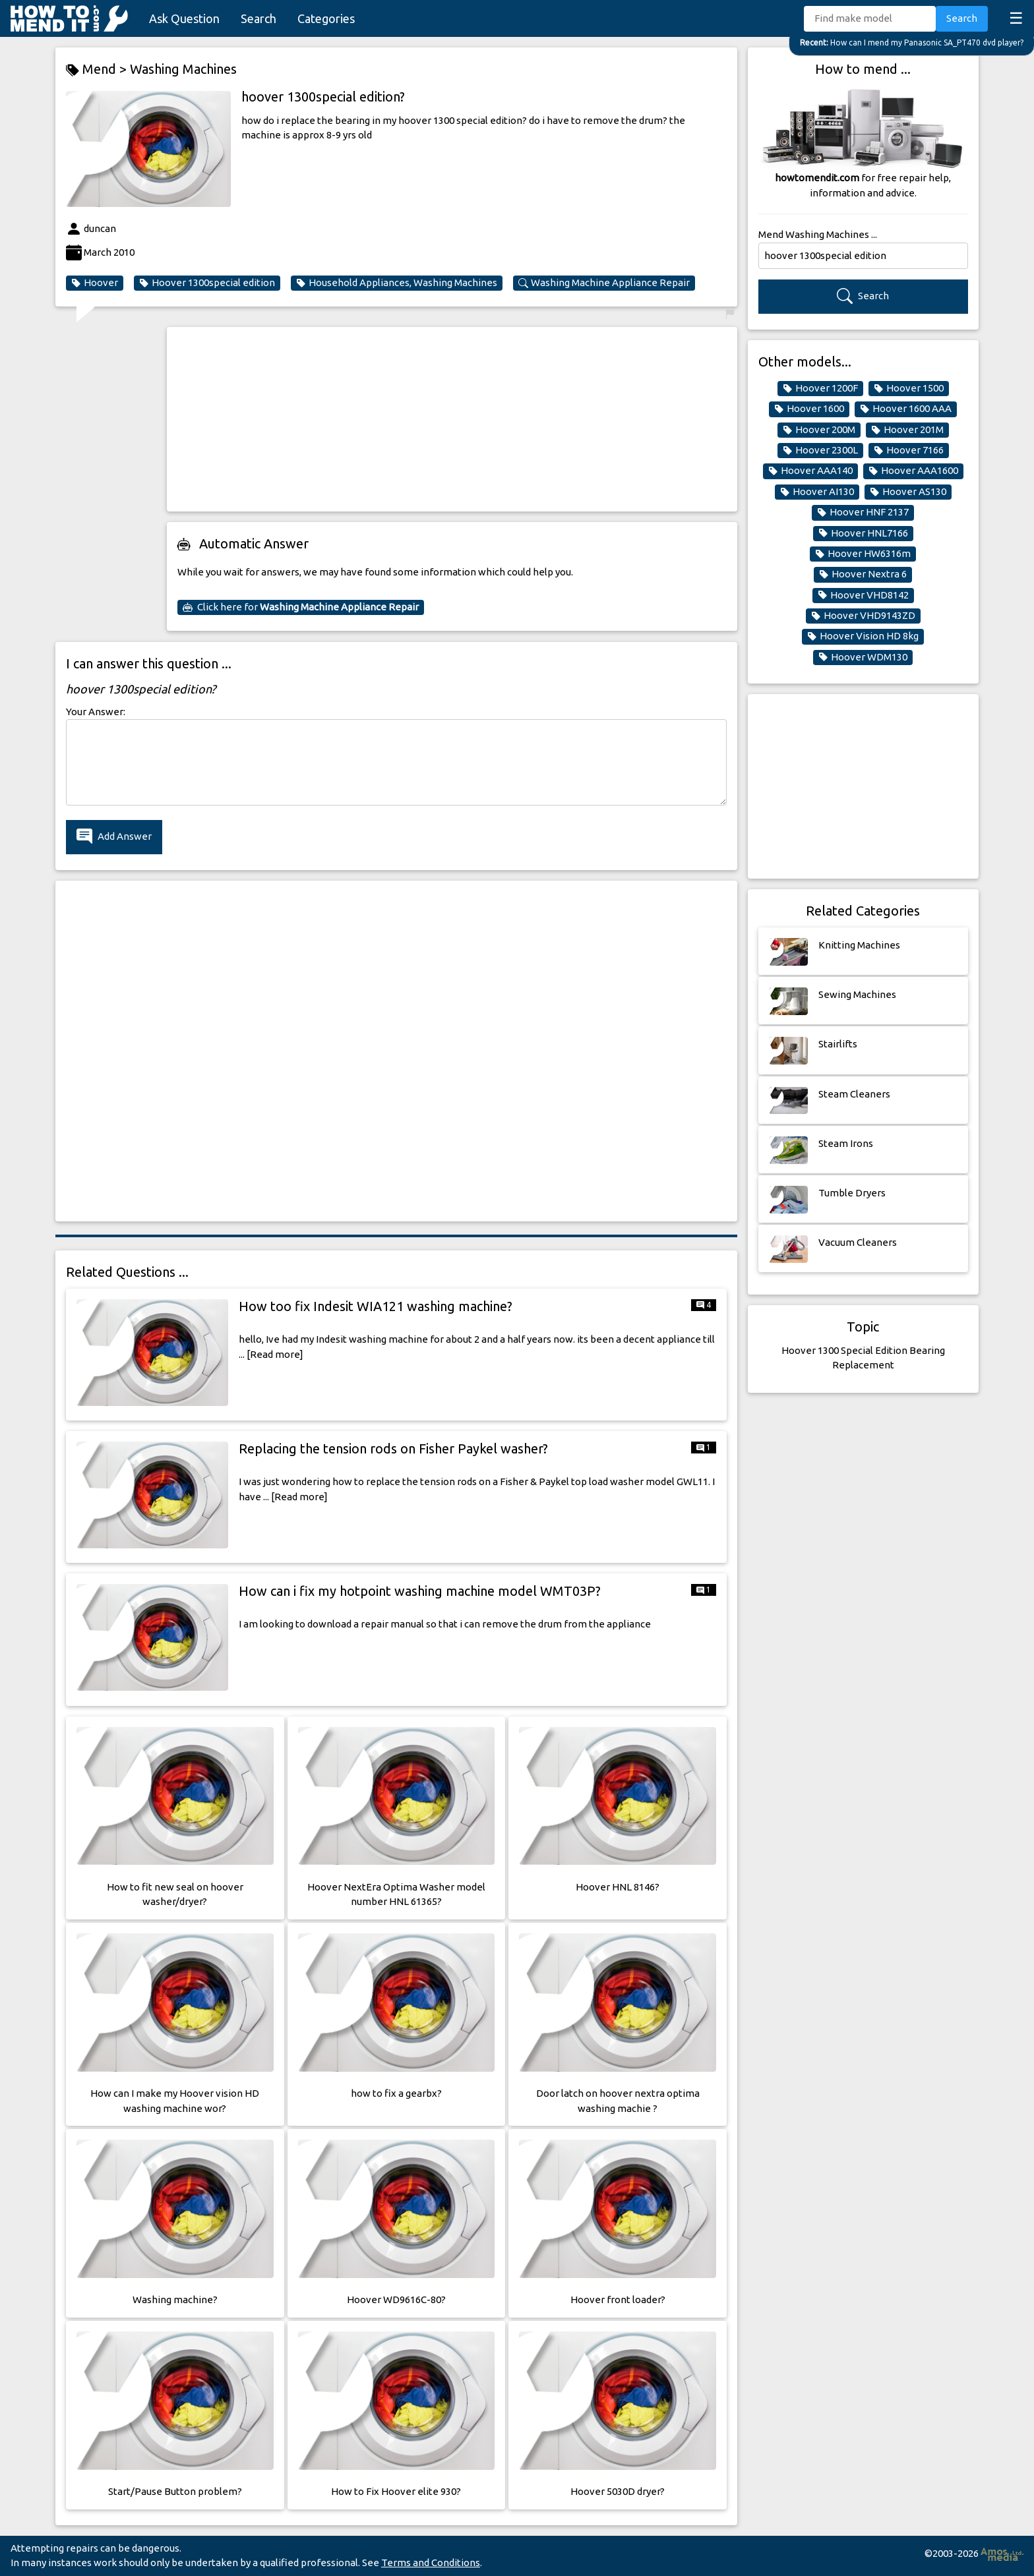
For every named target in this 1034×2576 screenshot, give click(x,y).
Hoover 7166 (909, 450)
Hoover (94, 283)
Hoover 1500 (909, 388)
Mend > (98, 69)
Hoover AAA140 (810, 471)
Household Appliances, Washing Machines (396, 283)
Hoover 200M (819, 430)
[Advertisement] (452, 419)
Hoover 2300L (820, 450)
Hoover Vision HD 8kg (863, 636)
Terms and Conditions (430, 2562)
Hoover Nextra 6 (863, 574)
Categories (326, 18)
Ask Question (184, 18)
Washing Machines (183, 68)
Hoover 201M (907, 430)
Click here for (301, 607)
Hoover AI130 (817, 492)
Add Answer (114, 837)
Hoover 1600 (809, 409)
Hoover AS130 (908, 492)
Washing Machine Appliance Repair (604, 283)
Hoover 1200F (820, 388)
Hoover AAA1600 (913, 471)
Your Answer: (95, 711)
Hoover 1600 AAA (906, 409)
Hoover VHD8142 (863, 595)
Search (258, 18)
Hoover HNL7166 (863, 533)
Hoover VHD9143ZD (863, 616)
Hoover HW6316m (863, 554)
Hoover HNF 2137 (863, 512)
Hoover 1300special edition (207, 283)
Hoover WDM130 (862, 657)
